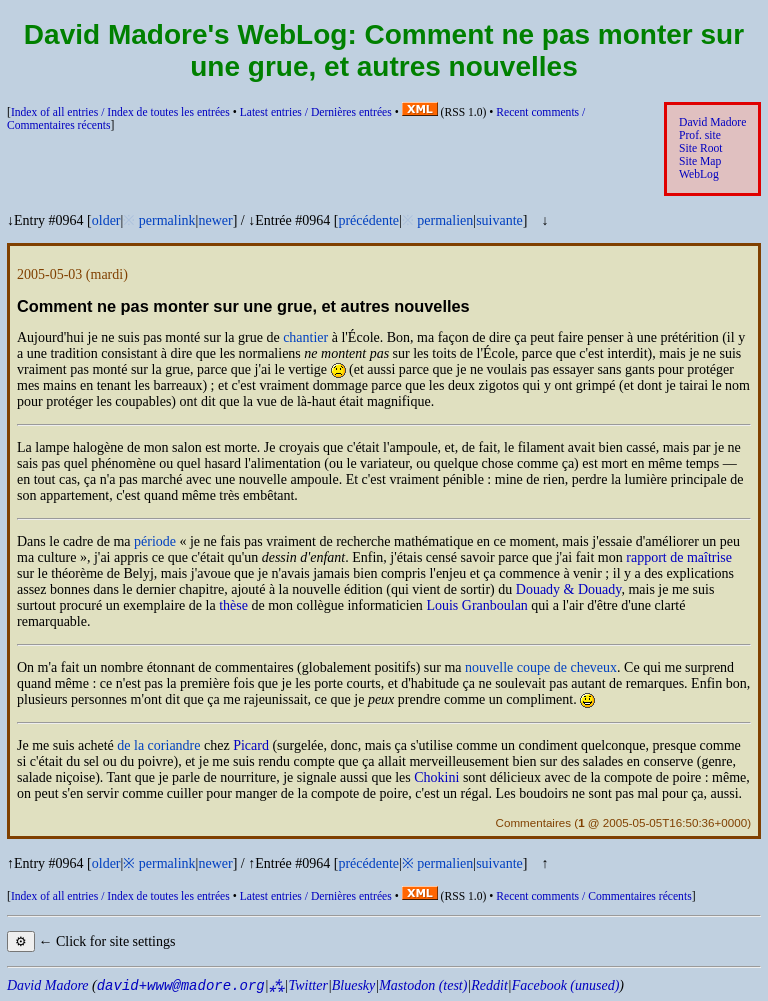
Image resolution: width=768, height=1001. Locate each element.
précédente (368, 220)
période (155, 541)
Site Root (701, 148)
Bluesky (354, 985)
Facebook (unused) (566, 985)
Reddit (489, 985)
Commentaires (533, 822)
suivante (499, 220)
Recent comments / (593, 896)
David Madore (712, 122)
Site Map (700, 161)
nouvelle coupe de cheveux (541, 667)
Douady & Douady (569, 589)
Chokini (436, 777)
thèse (233, 605)
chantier (305, 337)
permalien (445, 220)
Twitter (307, 985)
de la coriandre (158, 745)
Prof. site (700, 135)
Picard (251, 745)
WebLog (699, 174)
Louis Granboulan (476, 605)
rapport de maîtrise (679, 557)
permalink (167, 220)
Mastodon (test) (423, 985)
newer (215, 220)
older (106, 220)
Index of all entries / (120, 112)
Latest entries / (316, 112)
